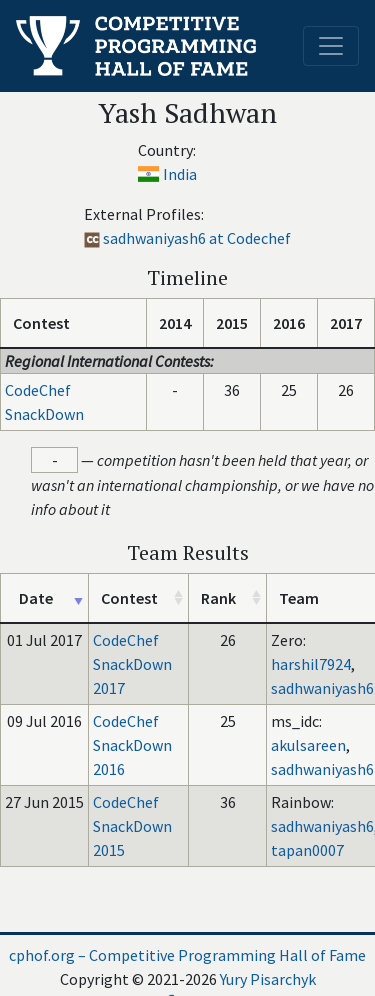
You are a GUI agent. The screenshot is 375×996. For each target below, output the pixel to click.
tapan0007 (307, 850)
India (180, 174)
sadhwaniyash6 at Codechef (197, 238)
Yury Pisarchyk (268, 979)
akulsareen (308, 745)
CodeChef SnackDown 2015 (132, 826)
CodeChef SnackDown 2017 (132, 664)
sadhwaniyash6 (322, 688)
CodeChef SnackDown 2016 (132, 745)
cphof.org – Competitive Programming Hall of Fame (187, 955)
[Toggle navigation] (331, 46)
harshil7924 (311, 664)
